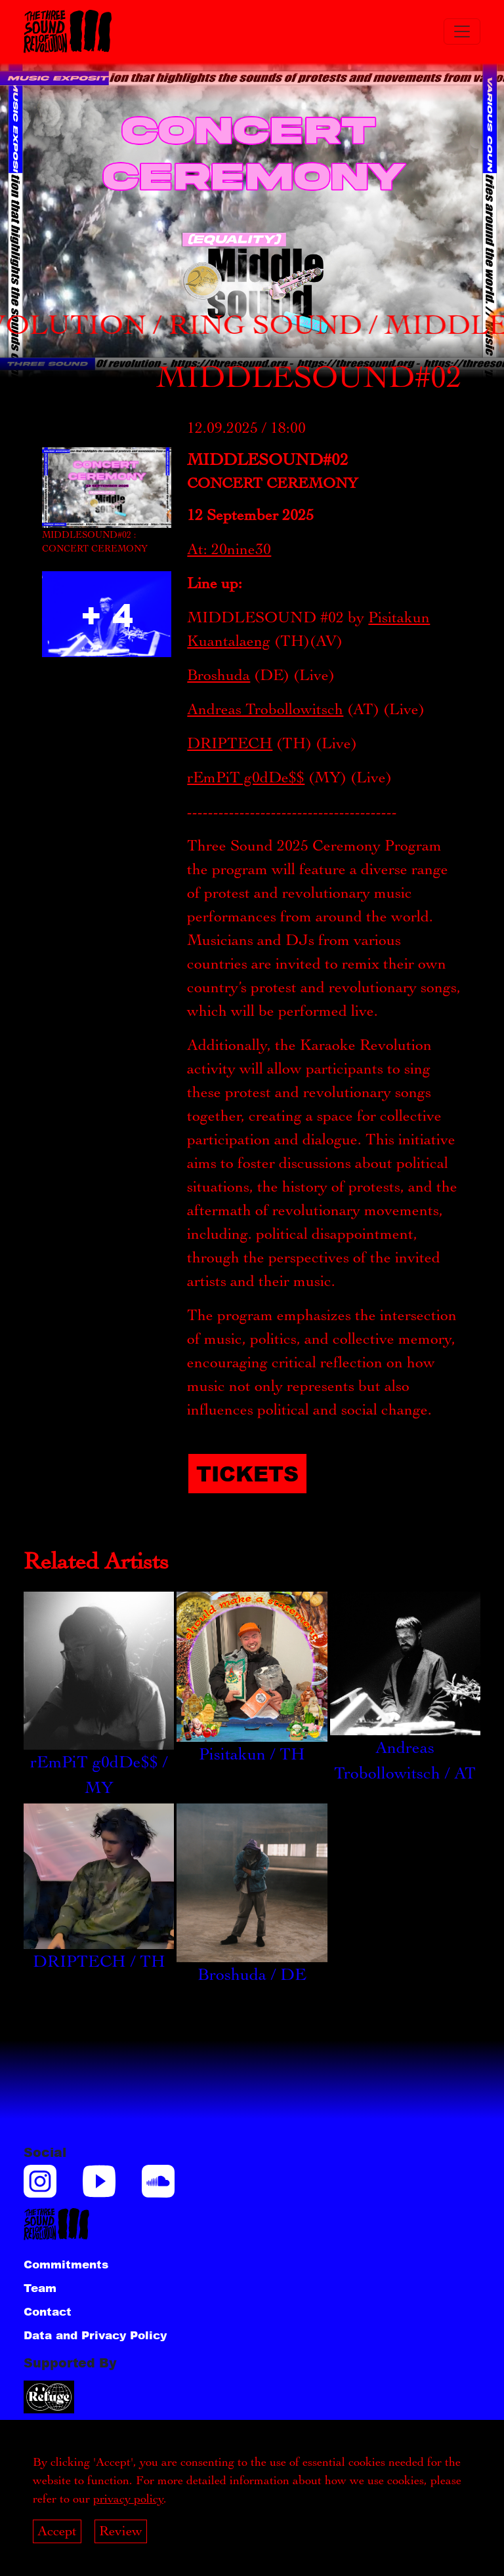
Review (120, 2531)
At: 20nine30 (229, 549)
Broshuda (218, 675)
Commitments (66, 2264)
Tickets (247, 1473)
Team (40, 2287)
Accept (57, 2531)
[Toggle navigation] (462, 31)
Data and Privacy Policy (95, 2335)
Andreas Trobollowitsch (265, 709)
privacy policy (128, 2498)
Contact (48, 2311)
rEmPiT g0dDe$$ (245, 777)
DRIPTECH (229, 743)
